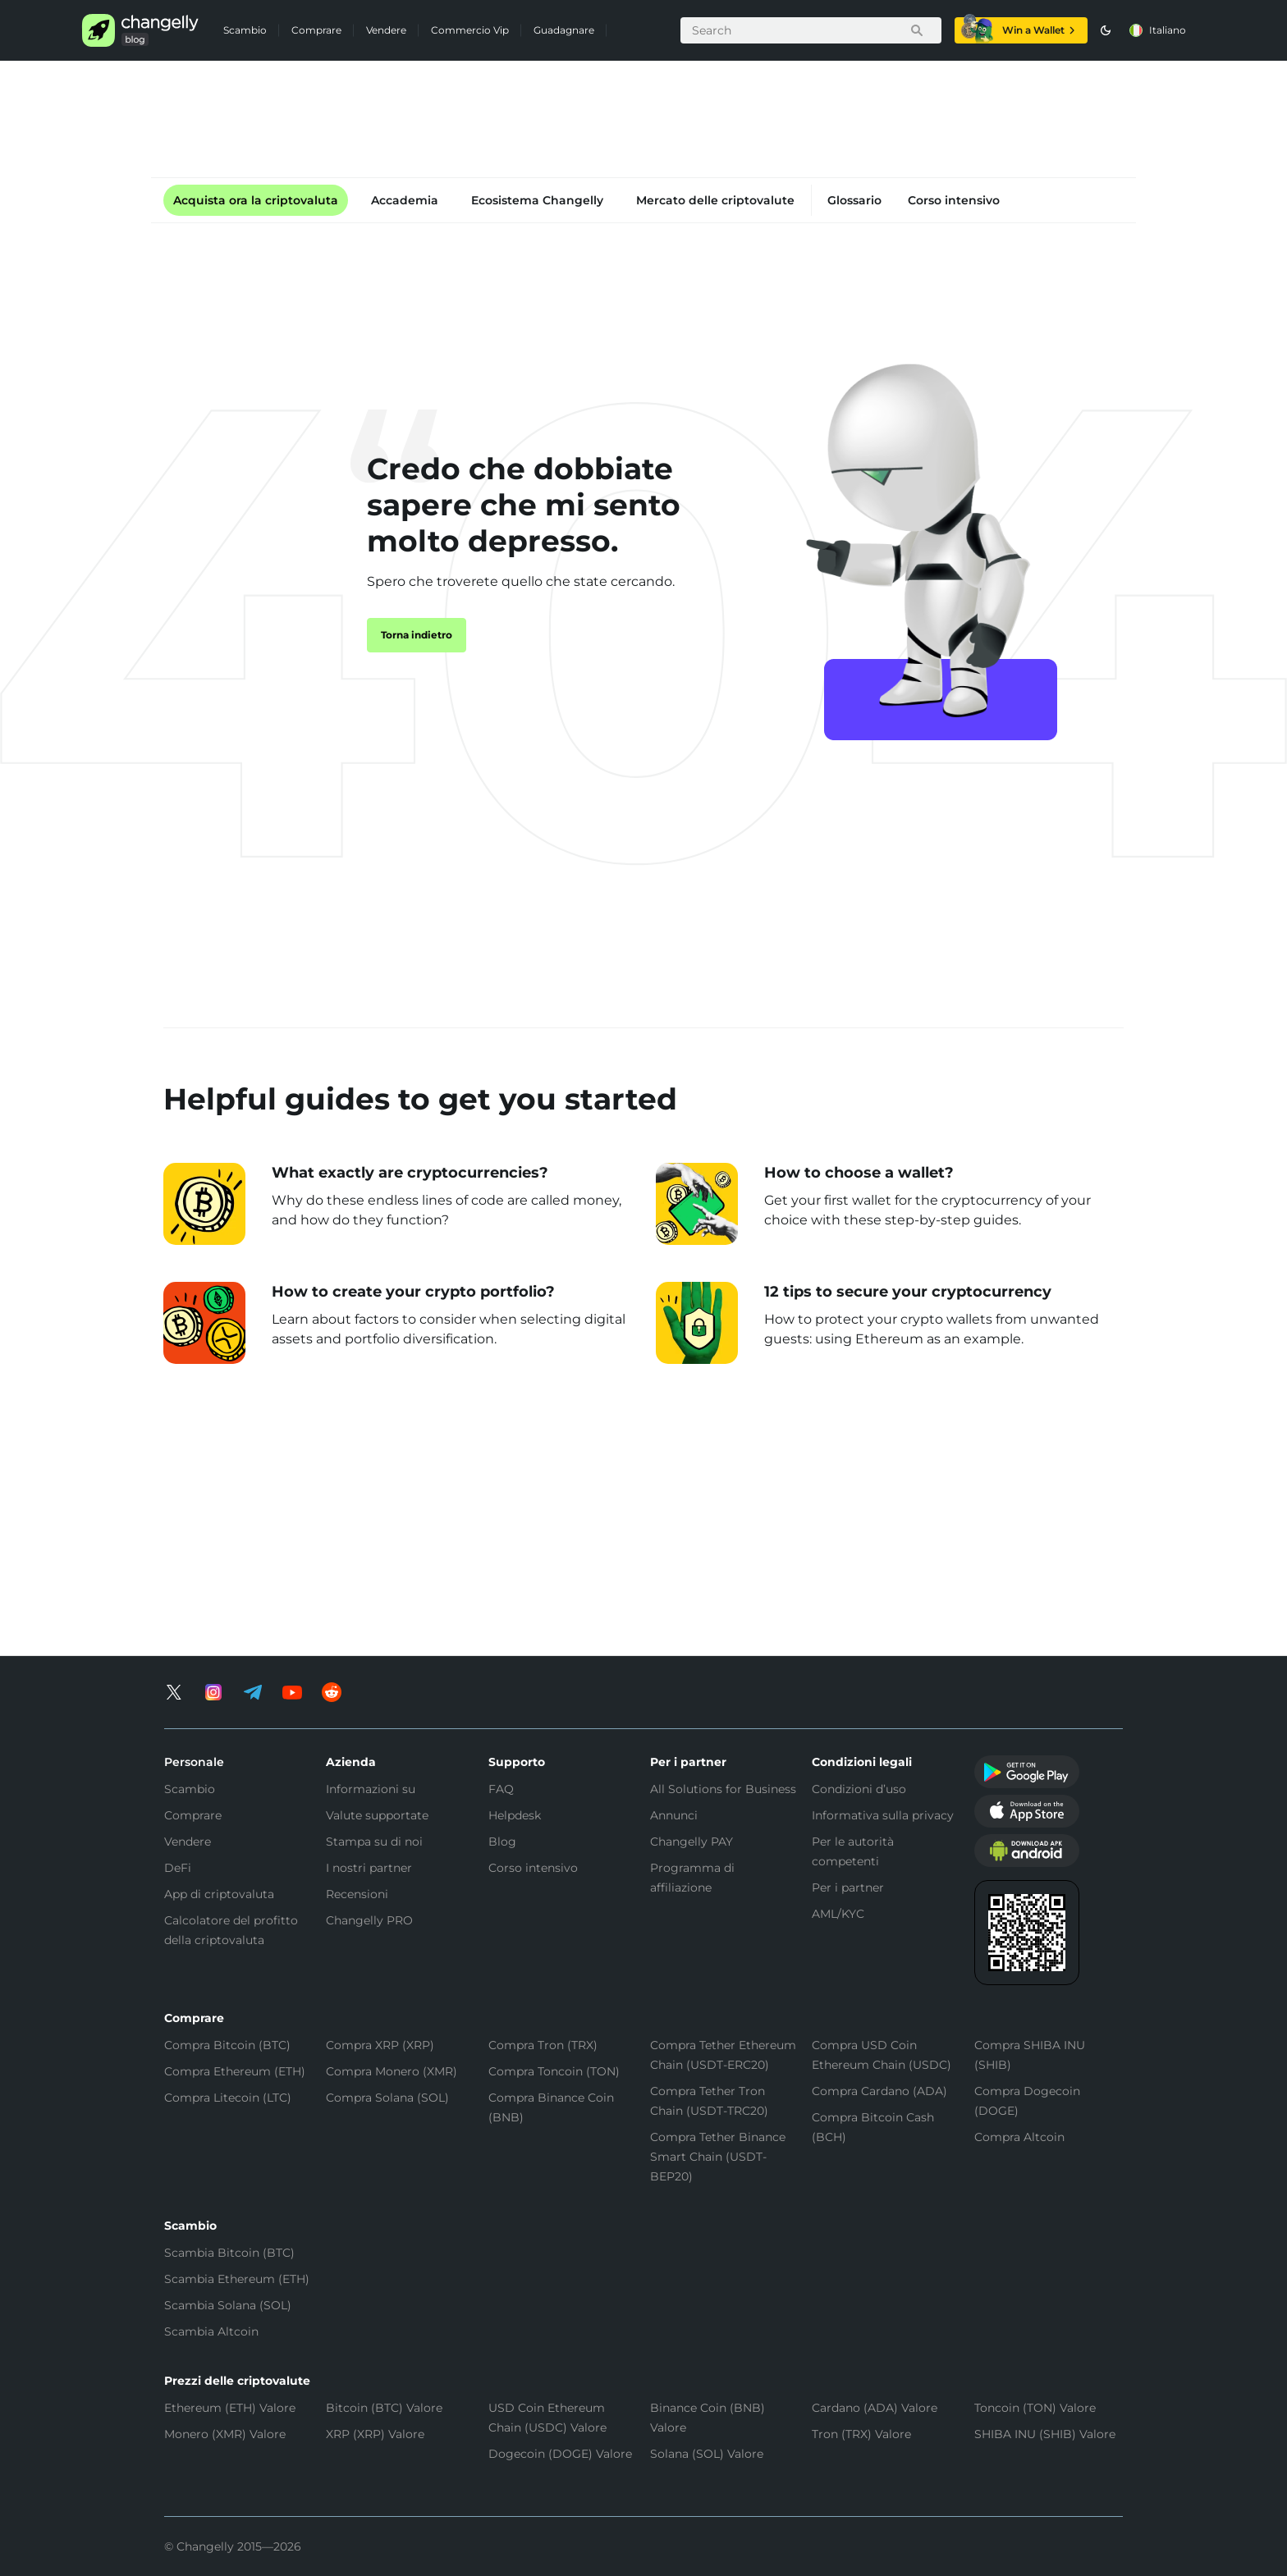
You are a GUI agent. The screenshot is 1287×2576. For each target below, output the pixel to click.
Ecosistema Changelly (537, 200)
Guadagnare (564, 30)
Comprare (316, 30)
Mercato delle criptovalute (715, 200)
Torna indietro (416, 635)
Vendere (386, 30)
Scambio (245, 30)
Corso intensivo (954, 200)
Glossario (854, 200)
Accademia (404, 200)
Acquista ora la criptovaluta (255, 200)
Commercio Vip (470, 30)
